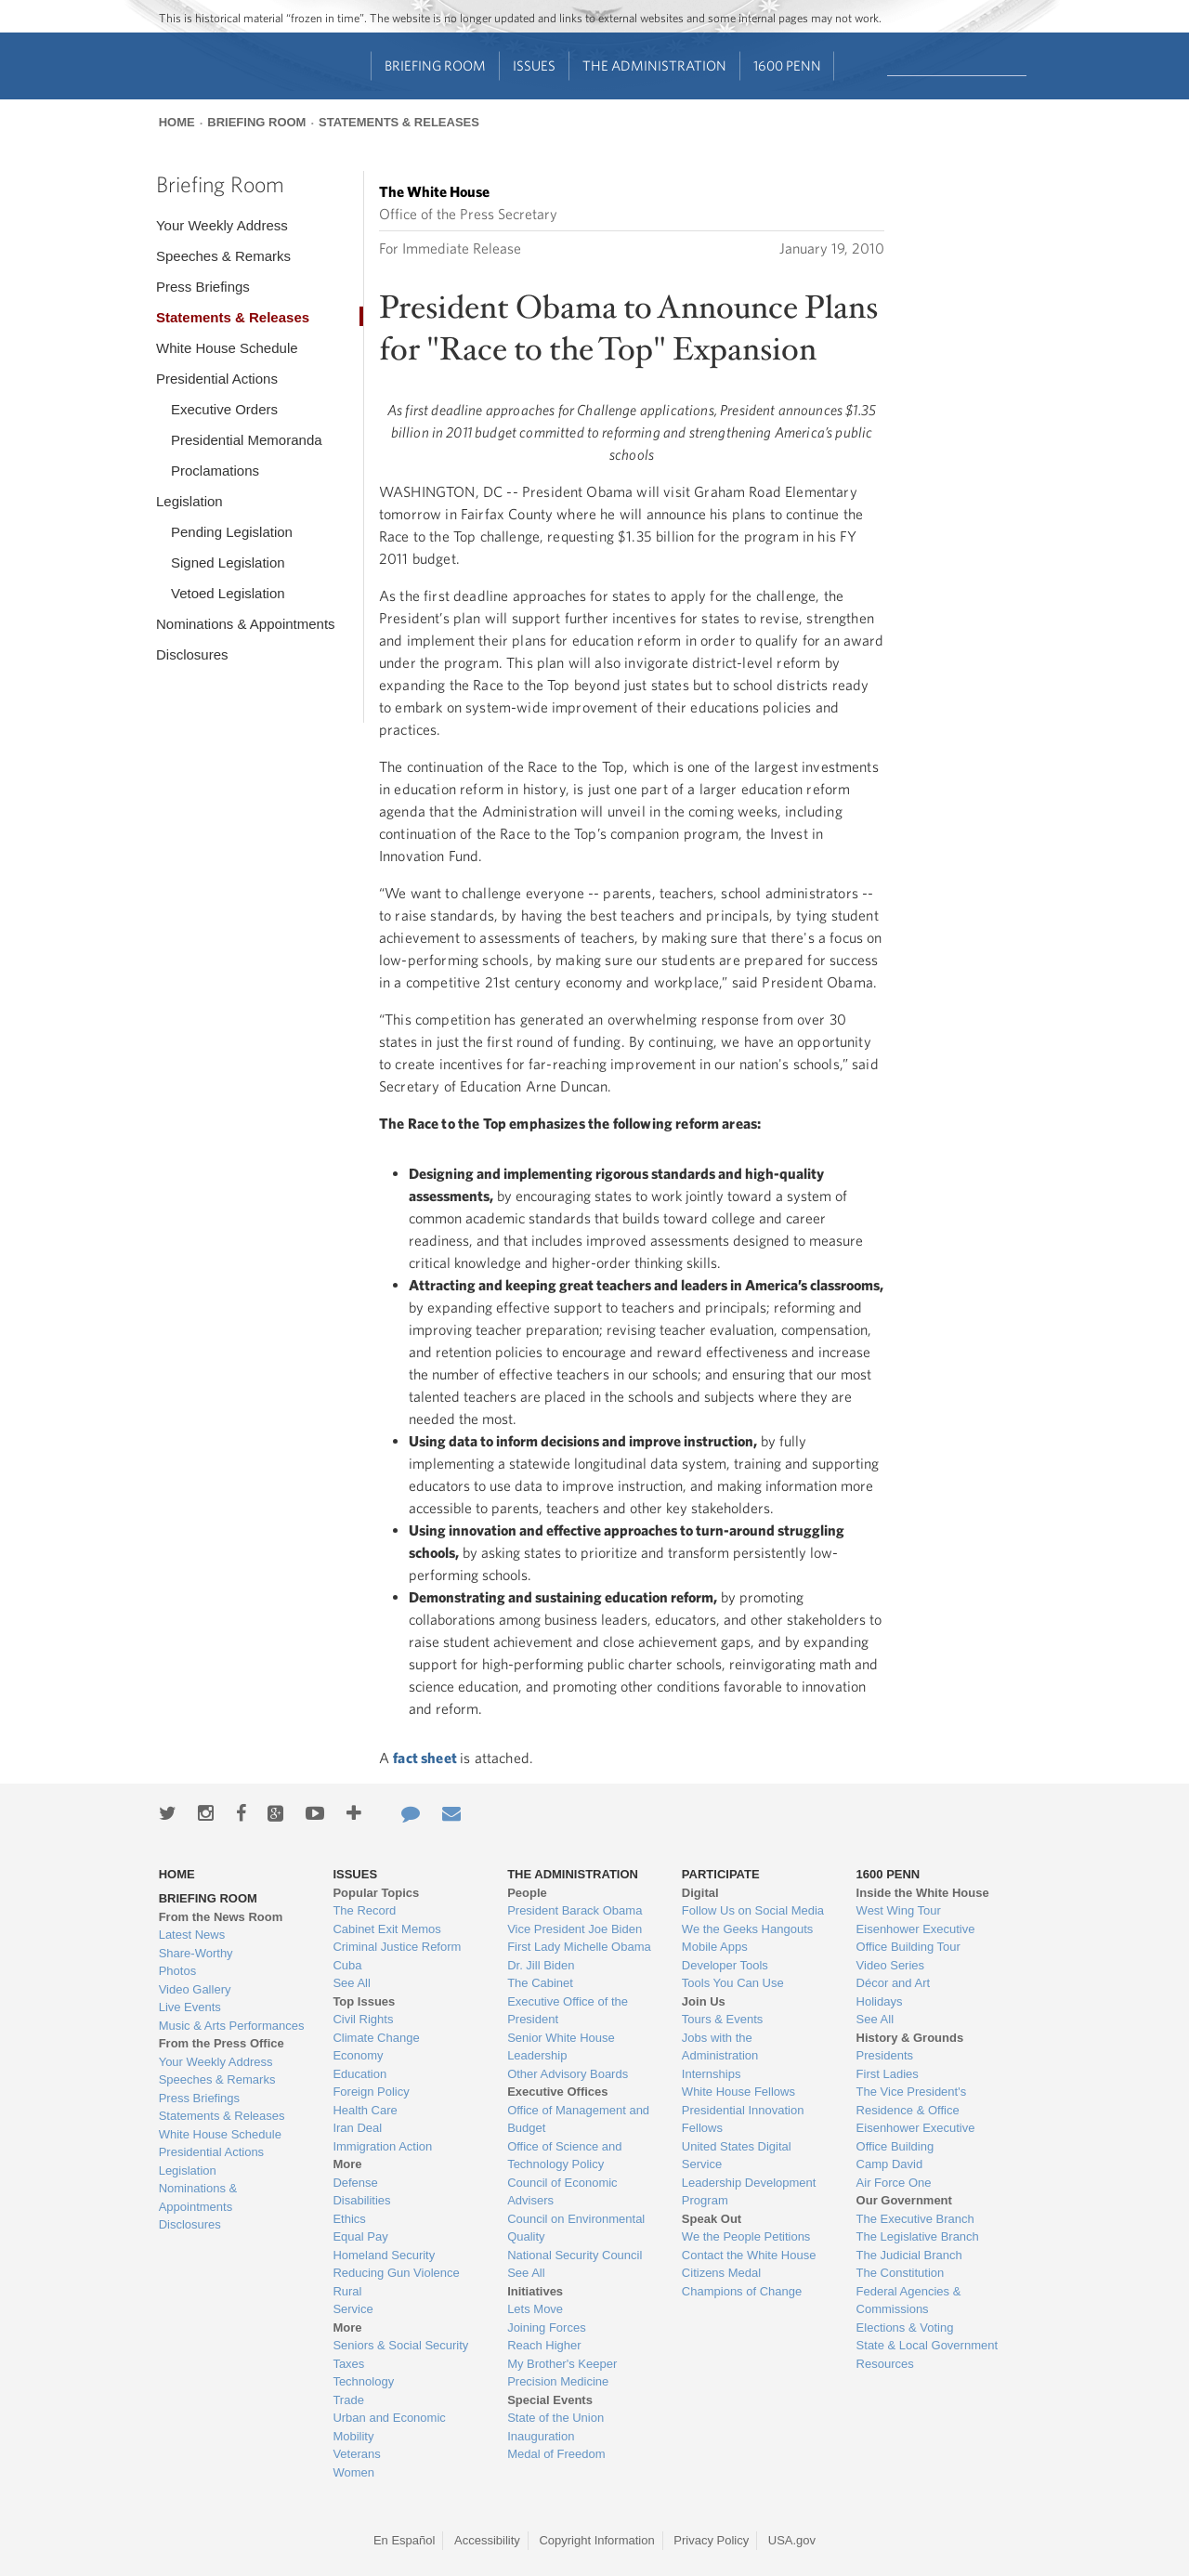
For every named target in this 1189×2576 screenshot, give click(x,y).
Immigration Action (382, 2146)
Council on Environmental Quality (576, 2228)
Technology (363, 2381)
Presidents (884, 2055)
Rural (347, 2291)
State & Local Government (927, 2345)
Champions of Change (742, 2291)
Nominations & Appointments (245, 624)
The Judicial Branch (909, 2255)
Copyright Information (596, 2540)
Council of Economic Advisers (562, 2192)
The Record (364, 1910)
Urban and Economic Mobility (389, 2427)
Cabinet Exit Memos (386, 1929)
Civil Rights (363, 2019)
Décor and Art (893, 1983)
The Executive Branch (915, 2219)
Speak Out (711, 2219)
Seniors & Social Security (400, 2345)
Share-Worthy (196, 1953)
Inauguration (540, 2436)
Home (177, 122)
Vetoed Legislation (228, 593)
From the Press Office (221, 2043)
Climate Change (376, 2038)
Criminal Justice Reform (397, 1947)
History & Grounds (910, 2038)
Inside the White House (922, 1893)
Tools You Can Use (733, 1983)
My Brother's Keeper (562, 2364)
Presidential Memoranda (246, 440)
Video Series (890, 1965)
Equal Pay (360, 2236)
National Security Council (574, 2255)
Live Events (190, 2007)
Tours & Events (722, 2019)
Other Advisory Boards (567, 2074)
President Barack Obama (574, 1910)
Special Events (550, 2400)
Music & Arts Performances (232, 2026)
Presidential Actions (217, 378)
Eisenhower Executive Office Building (915, 2137)
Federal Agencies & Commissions (908, 2300)
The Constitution (900, 2273)
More (347, 2164)
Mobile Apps (715, 1947)
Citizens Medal (721, 2273)
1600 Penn (787, 65)
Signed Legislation (228, 562)
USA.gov (792, 2540)
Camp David (889, 2164)
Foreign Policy (371, 2092)
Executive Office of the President (567, 2010)
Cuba (347, 1965)
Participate (721, 1874)
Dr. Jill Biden (540, 1965)
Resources (885, 2364)
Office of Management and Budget (578, 2119)
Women (353, 2472)
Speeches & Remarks (223, 256)
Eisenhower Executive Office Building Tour (915, 1938)
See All (351, 1983)
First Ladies (887, 2074)
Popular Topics (376, 1893)
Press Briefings (203, 286)
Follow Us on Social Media (753, 1910)
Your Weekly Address (222, 225)
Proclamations (215, 470)
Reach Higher (544, 2345)
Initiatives (535, 2291)
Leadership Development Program (749, 2192)
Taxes (348, 2364)
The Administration (654, 65)
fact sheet (426, 1757)
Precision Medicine (557, 2381)
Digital (700, 1893)
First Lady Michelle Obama (579, 1947)
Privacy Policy (711, 2540)
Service (352, 2309)
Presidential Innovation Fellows (743, 2119)
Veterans (356, 2454)
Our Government (904, 2200)
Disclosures (192, 654)
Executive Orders (224, 409)
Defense (355, 2183)
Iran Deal (357, 2128)
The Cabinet (540, 1983)
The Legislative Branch (917, 2236)
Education (359, 2074)
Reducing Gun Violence (396, 2273)
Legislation (189, 501)
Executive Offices (557, 2092)
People (527, 1893)
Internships (711, 2074)
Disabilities (361, 2200)
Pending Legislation (232, 532)
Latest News (192, 1935)
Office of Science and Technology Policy (564, 2155)
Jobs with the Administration (720, 2047)
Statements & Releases (399, 122)
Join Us (703, 2001)
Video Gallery (195, 1989)
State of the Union (555, 2418)
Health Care (365, 2110)
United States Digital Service (736, 2155)
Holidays (879, 2001)
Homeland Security (384, 2255)
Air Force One (894, 2183)
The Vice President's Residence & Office (911, 2101)
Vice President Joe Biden (574, 1929)
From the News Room (221, 1917)
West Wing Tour (898, 1910)
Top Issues (364, 2001)
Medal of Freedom (556, 2454)
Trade (348, 2400)
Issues (534, 65)
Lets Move (535, 2309)
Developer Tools (725, 1965)
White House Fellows (738, 2092)
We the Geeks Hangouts (747, 1929)
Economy (358, 2055)
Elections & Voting (905, 2327)
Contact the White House (749, 2255)
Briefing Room (435, 65)
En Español (404, 2540)
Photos (177, 1971)
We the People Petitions (746, 2236)
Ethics (349, 2219)
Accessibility (487, 2540)
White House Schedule (227, 348)
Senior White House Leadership (561, 2047)
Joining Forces (546, 2327)
